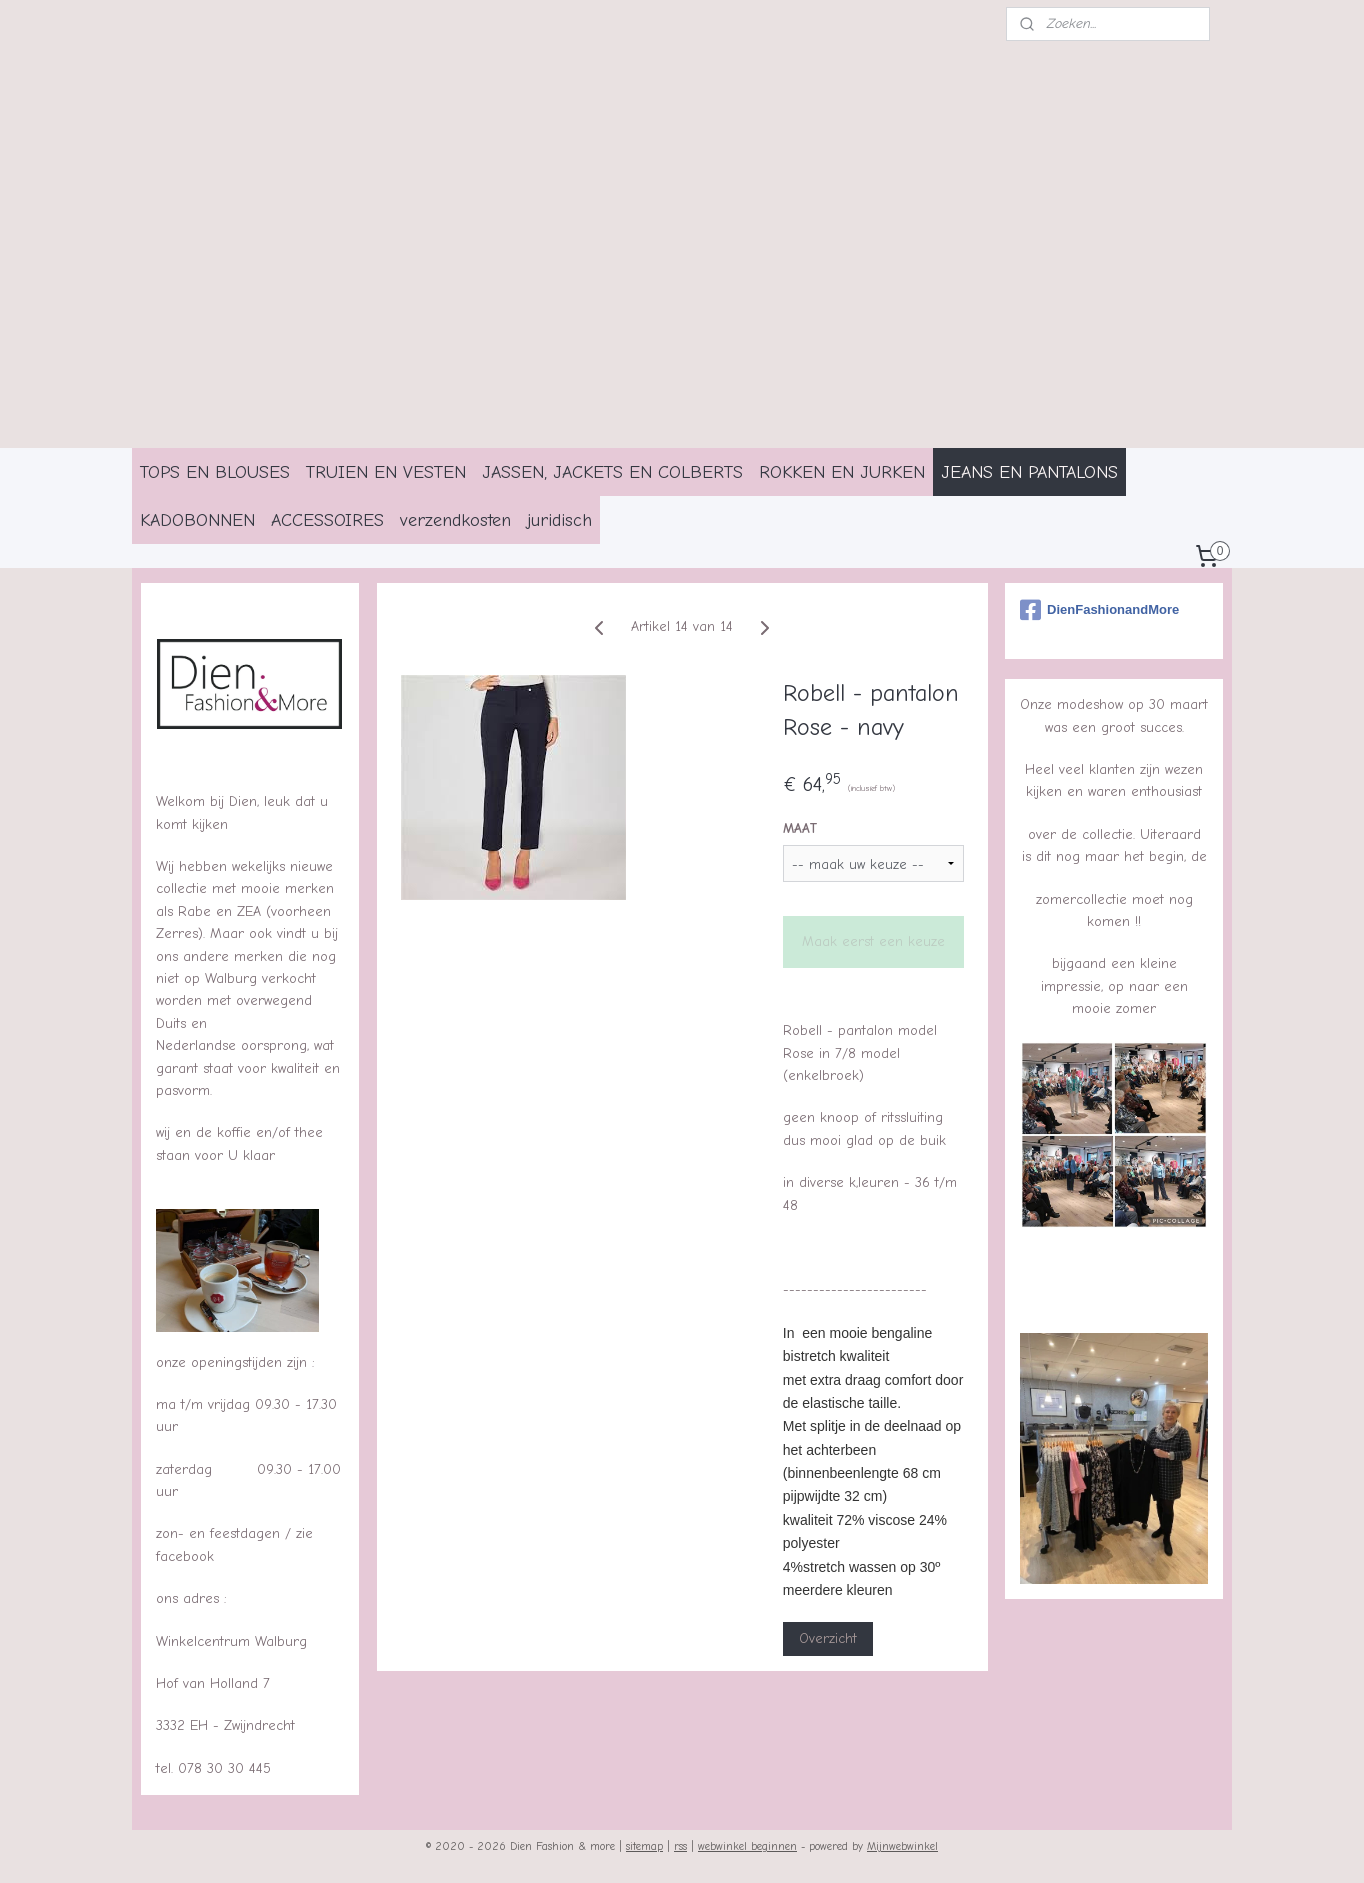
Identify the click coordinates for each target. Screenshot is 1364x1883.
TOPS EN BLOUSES (215, 472)
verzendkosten (455, 520)
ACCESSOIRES (327, 520)
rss (680, 1846)
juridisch (559, 520)
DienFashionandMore (1099, 610)
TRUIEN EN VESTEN (386, 472)
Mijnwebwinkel (902, 1846)
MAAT (799, 828)
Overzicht (827, 1638)
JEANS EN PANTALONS (1029, 472)
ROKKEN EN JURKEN (842, 472)
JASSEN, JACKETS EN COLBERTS (612, 472)
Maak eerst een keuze (873, 941)
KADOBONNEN (197, 520)
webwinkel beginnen (747, 1846)
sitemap (644, 1846)
